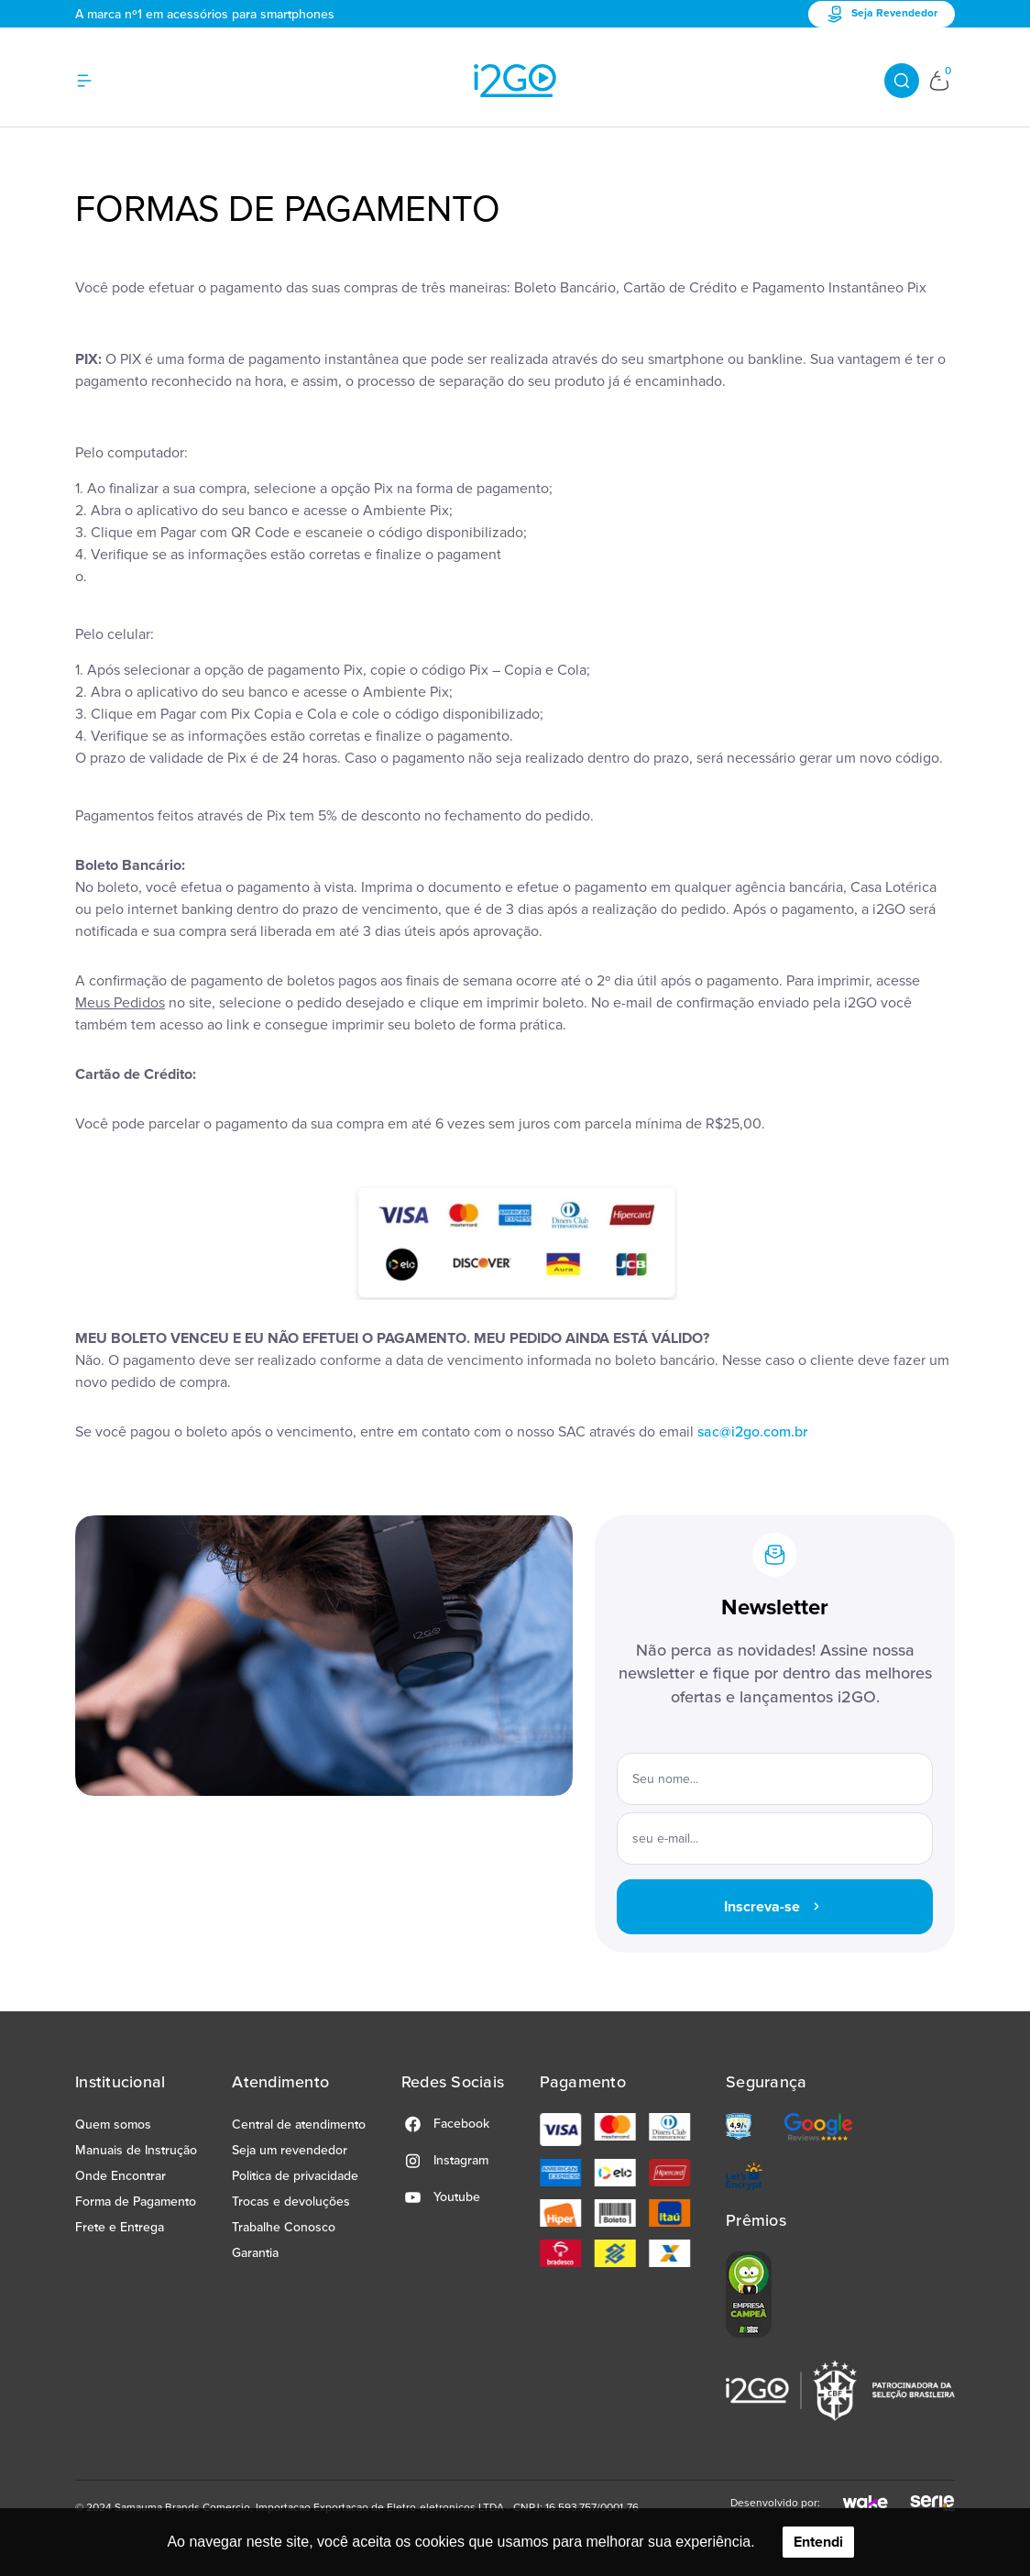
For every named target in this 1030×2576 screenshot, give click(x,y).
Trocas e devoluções (291, 2201)
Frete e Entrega (119, 2227)
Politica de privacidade (295, 2176)
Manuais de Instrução (136, 2150)
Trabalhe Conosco (283, 2227)
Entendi (818, 2542)
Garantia (255, 2253)
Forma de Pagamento (135, 2201)
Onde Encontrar (120, 2176)
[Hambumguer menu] (95, 81)
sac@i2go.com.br (752, 1432)
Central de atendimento (299, 2124)
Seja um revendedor (289, 2150)
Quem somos (113, 2124)
